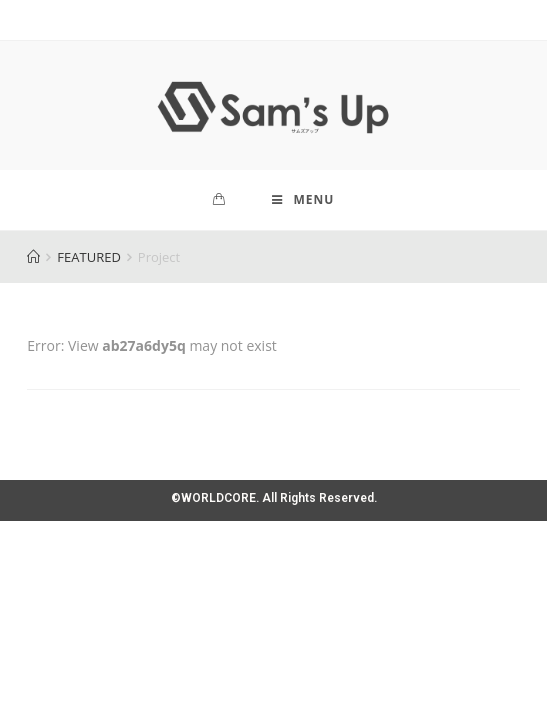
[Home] (33, 257)
